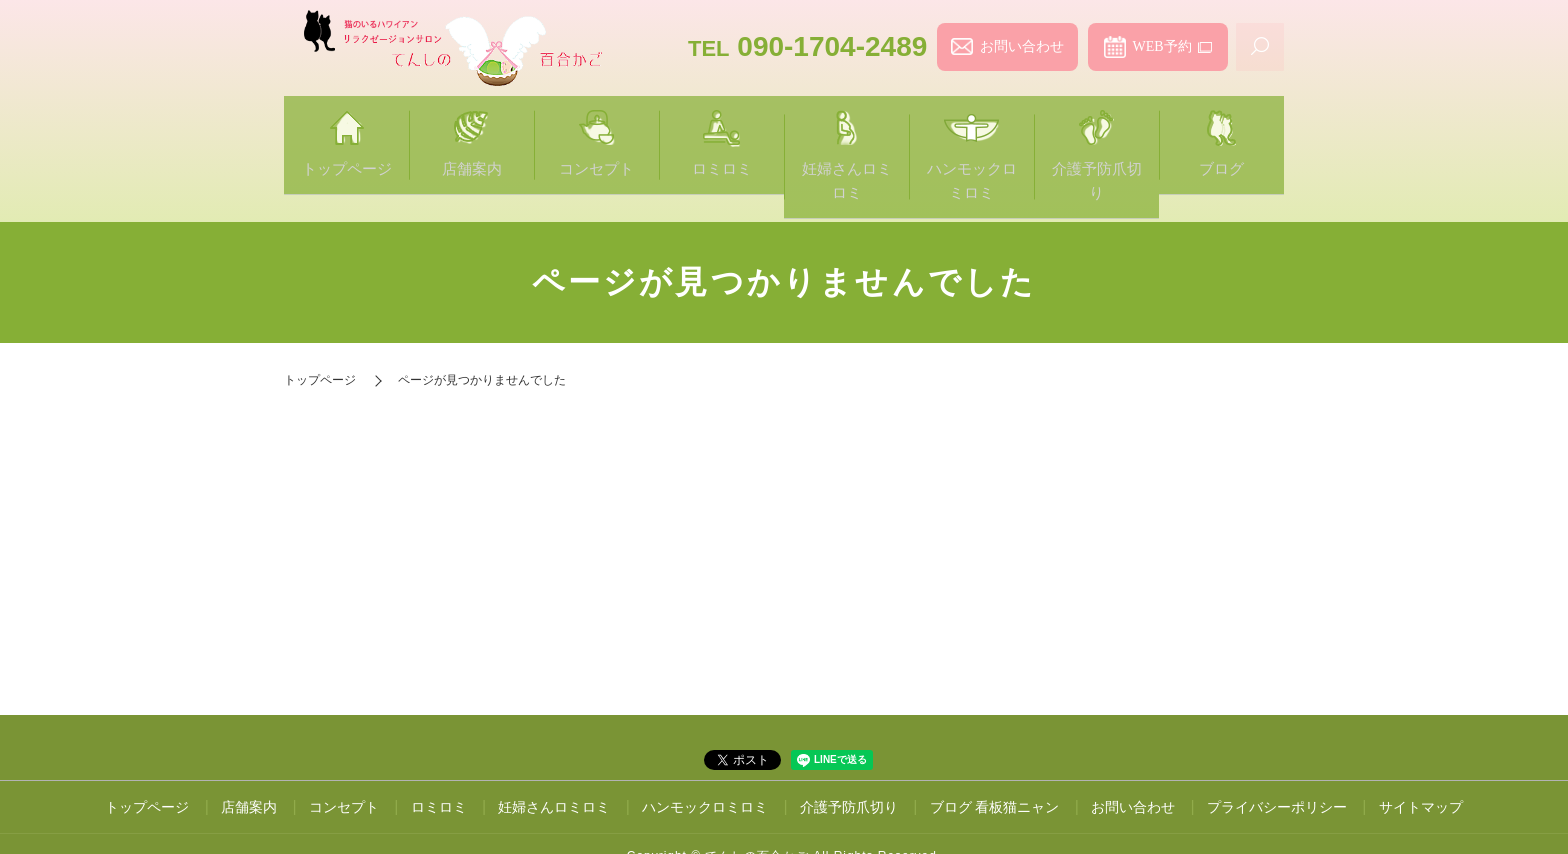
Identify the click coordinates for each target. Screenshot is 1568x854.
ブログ (1221, 131)
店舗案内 (471, 131)
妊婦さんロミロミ (846, 131)
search (1260, 47)
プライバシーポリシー (1277, 758)
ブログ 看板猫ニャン (995, 758)
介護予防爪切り (1096, 131)
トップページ (346, 131)
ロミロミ (721, 131)
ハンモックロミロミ (971, 131)
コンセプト (596, 131)
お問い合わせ (1022, 46)
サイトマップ (1421, 758)
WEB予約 (1161, 46)
